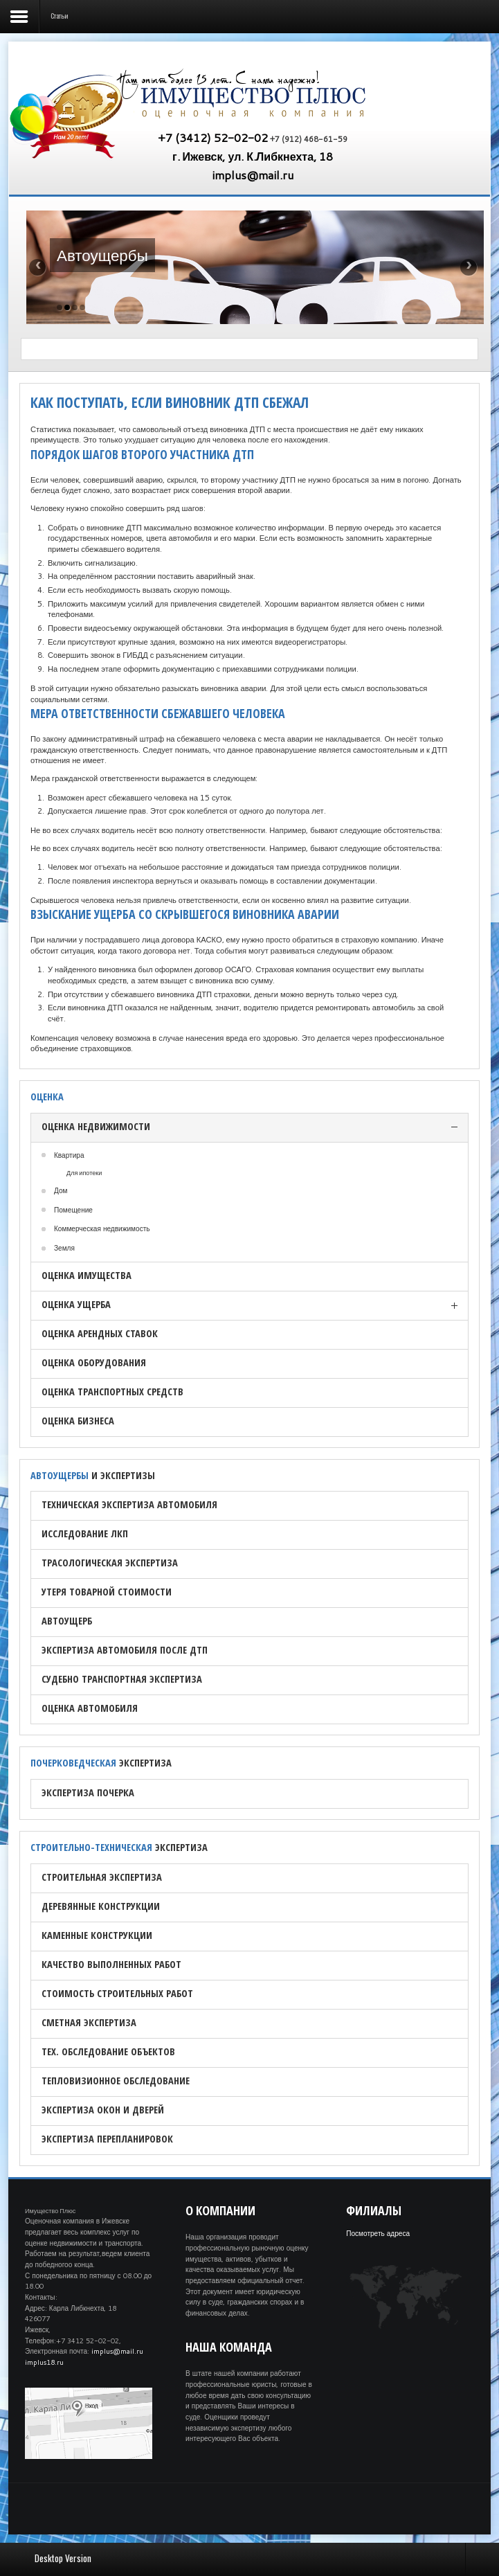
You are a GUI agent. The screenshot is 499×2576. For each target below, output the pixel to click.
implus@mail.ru (252, 175)
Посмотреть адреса (378, 2233)
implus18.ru (44, 2362)
